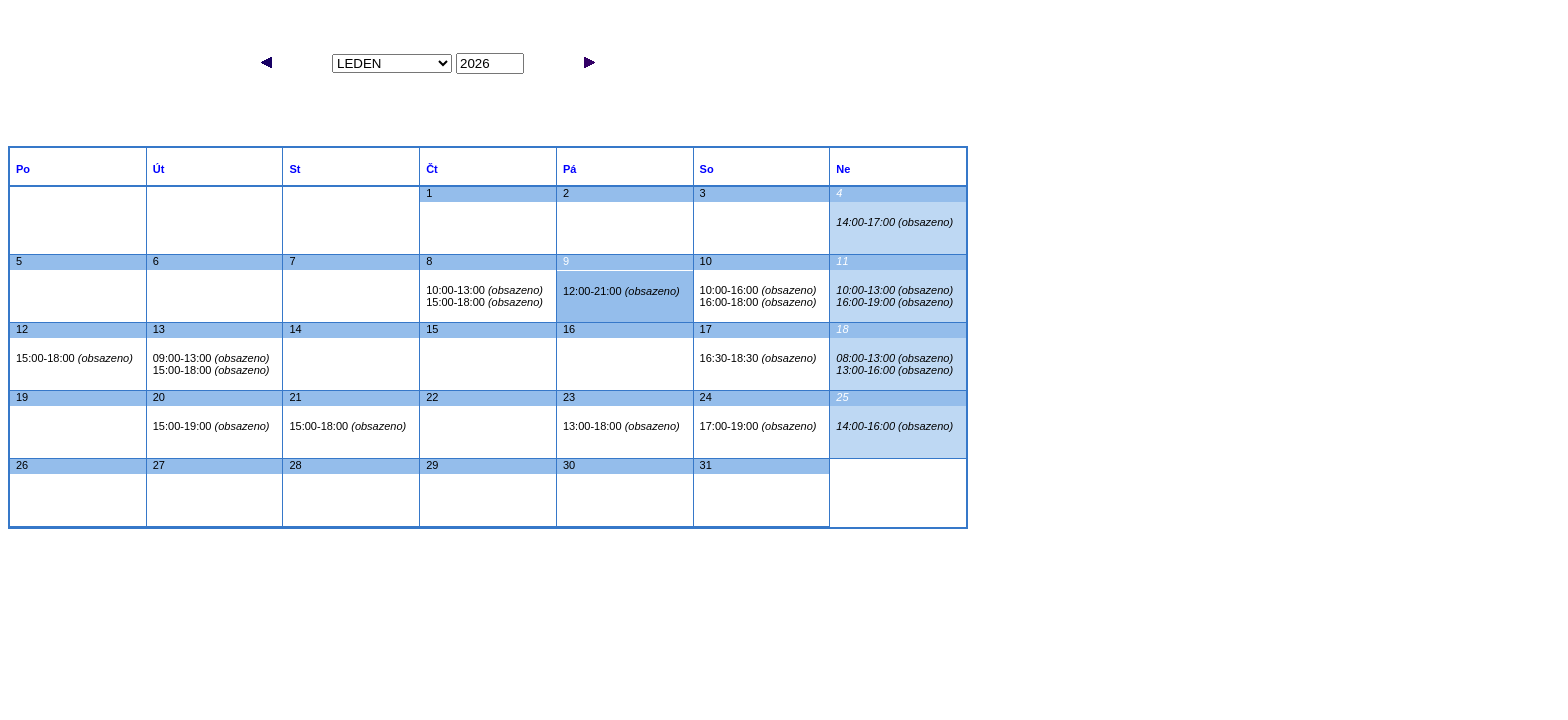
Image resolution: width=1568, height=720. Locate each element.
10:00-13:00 (484, 290)
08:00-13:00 (894, 358)
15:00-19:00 (211, 426)
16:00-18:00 (758, 302)
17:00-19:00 (758, 426)
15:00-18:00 (484, 302)
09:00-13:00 (211, 358)
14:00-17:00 (894, 222)
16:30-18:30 (758, 358)
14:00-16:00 (894, 426)
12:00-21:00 (621, 291)
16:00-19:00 (894, 302)
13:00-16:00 (894, 370)
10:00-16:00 (758, 290)
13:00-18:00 (621, 426)
